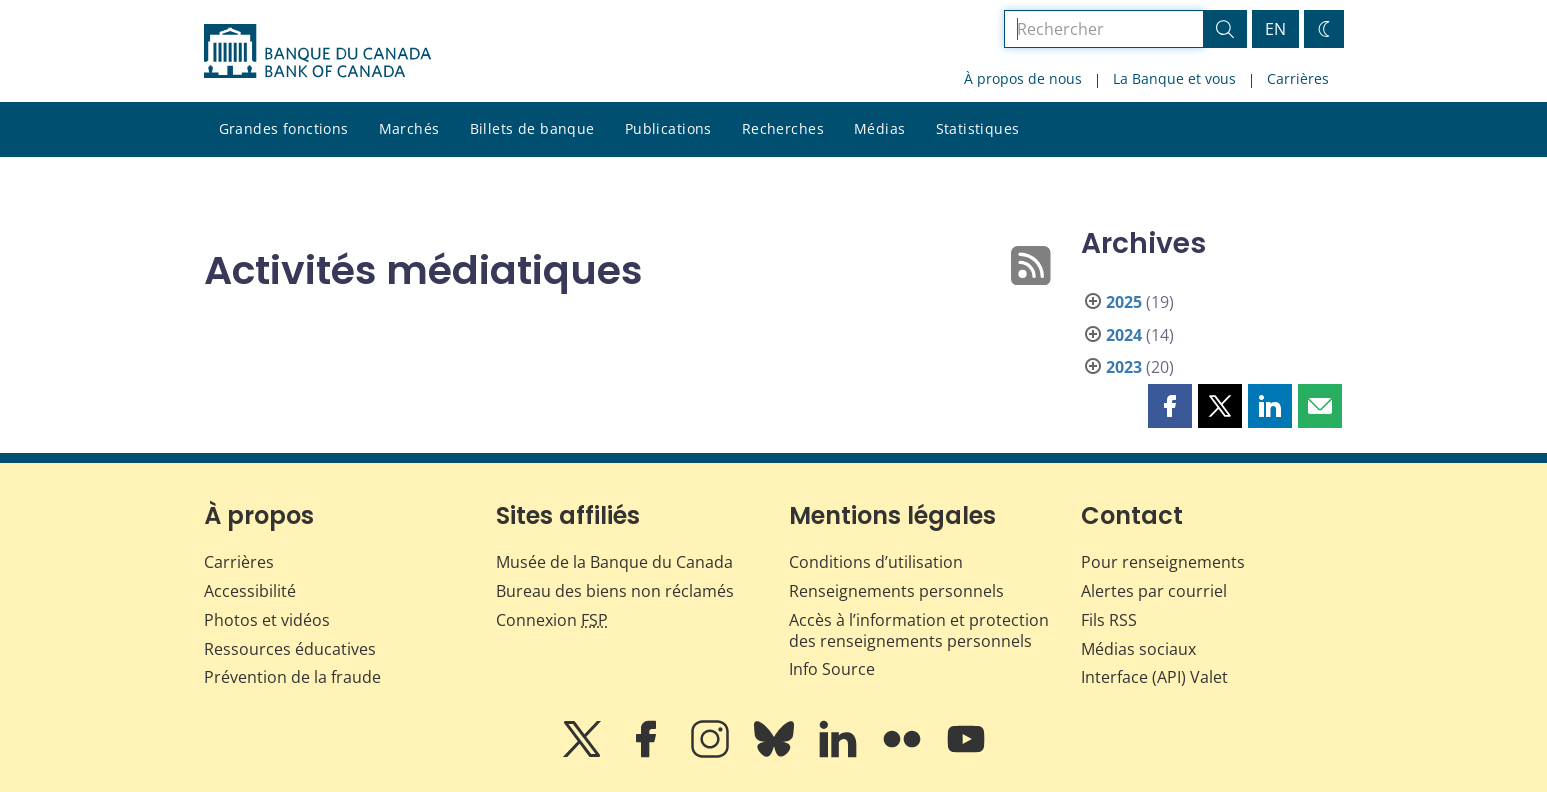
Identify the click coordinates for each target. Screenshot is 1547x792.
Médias (880, 128)
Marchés (409, 128)
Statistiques (978, 128)
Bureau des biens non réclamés (615, 591)
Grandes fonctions (284, 128)
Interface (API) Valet (1154, 677)
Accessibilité (250, 591)
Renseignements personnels (896, 591)
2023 (1124, 367)
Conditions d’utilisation (876, 562)
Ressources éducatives (290, 649)
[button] (1170, 406)
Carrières (1298, 78)
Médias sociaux (1138, 649)
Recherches (783, 128)
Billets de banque (532, 128)
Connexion (552, 620)
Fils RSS (1109, 620)
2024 (1124, 335)
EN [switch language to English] (1275, 29)
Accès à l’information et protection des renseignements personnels (919, 630)
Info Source (832, 669)
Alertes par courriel (1154, 591)
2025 (1124, 302)
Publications (668, 128)
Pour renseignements (1163, 562)
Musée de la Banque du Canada (614, 562)
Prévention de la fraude (292, 677)
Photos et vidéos (267, 620)
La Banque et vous (1174, 78)
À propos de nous (1023, 78)
